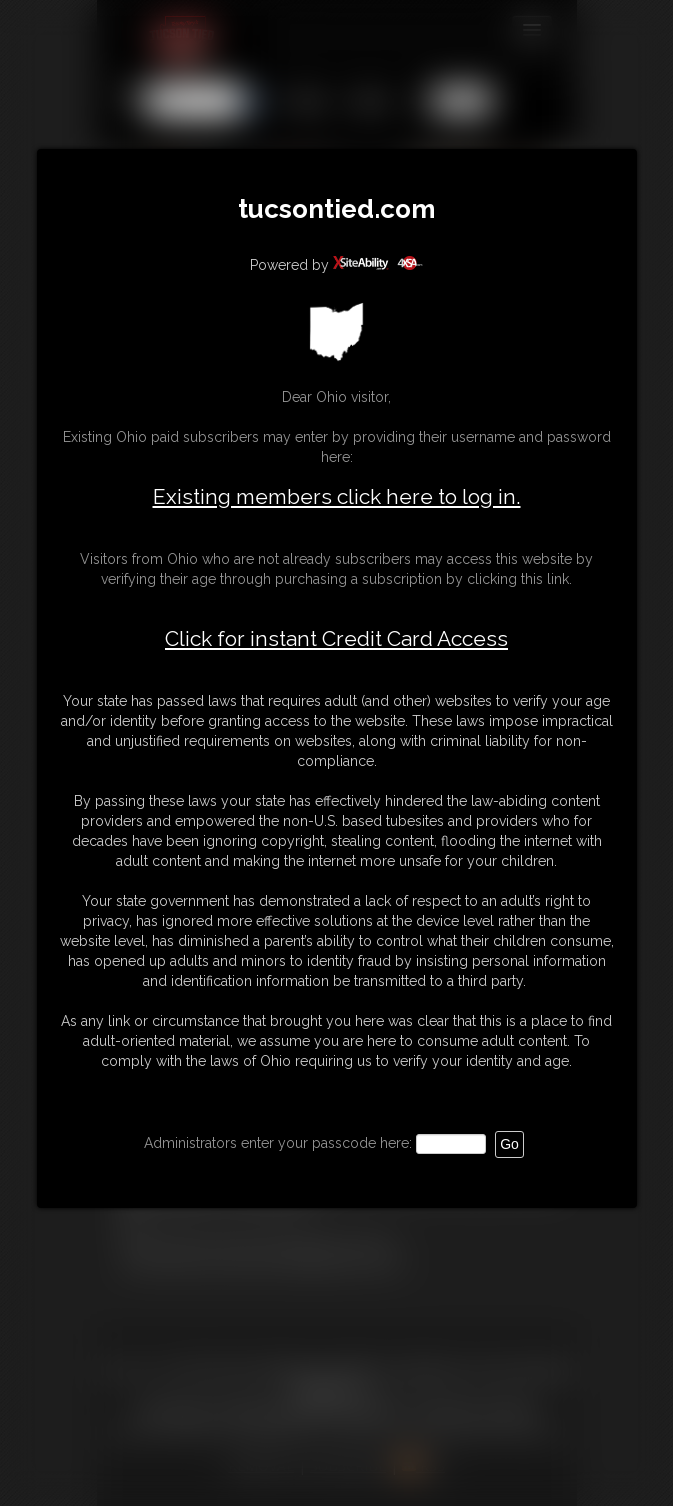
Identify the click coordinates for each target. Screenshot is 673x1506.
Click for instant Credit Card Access (336, 639)
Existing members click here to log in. (337, 496)
